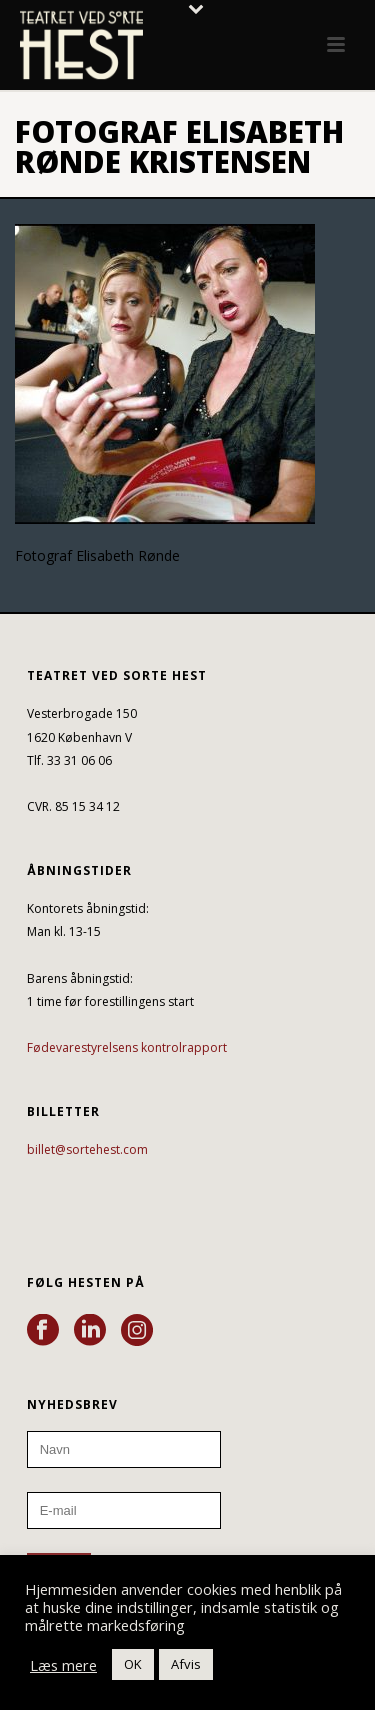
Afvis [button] (186, 1664)
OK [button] (133, 1664)
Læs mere (63, 1665)
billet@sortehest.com (87, 1149)
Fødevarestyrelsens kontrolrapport (127, 1047)
